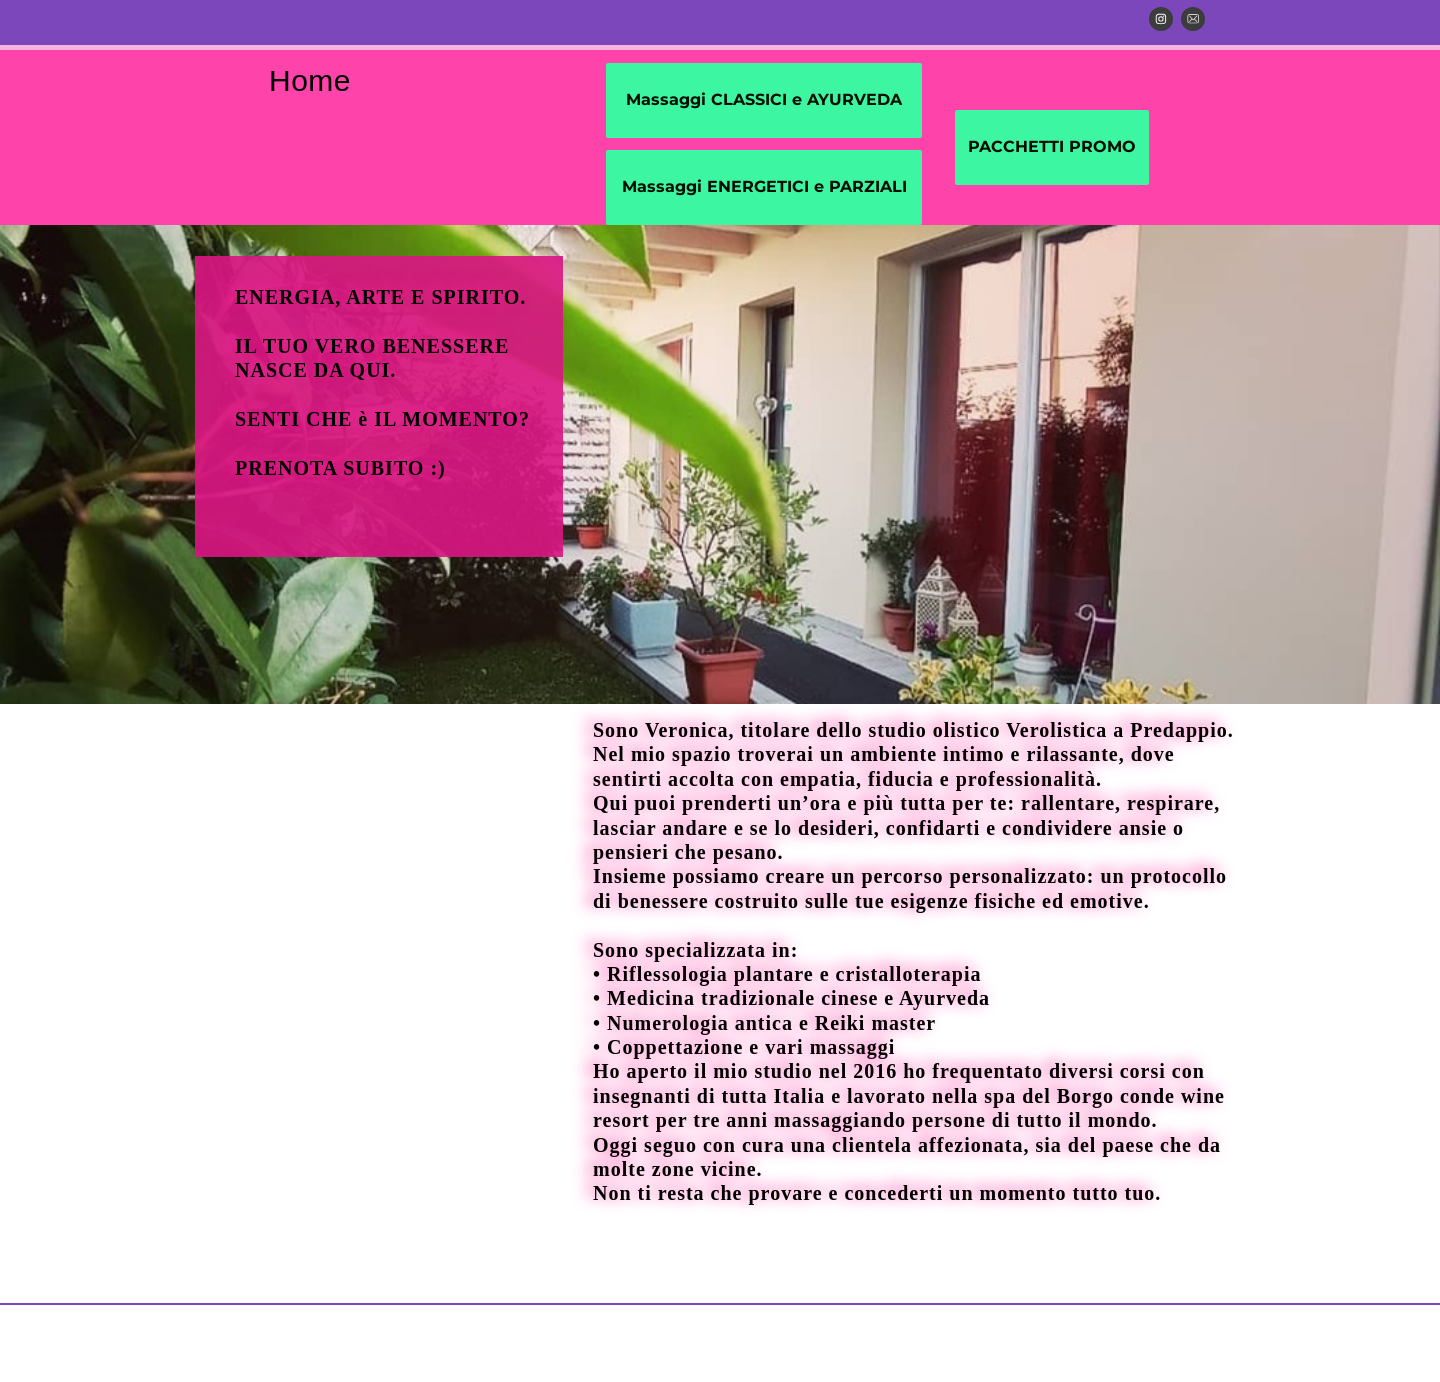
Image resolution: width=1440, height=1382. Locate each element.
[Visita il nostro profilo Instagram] (1161, 19)
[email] (1193, 19)
